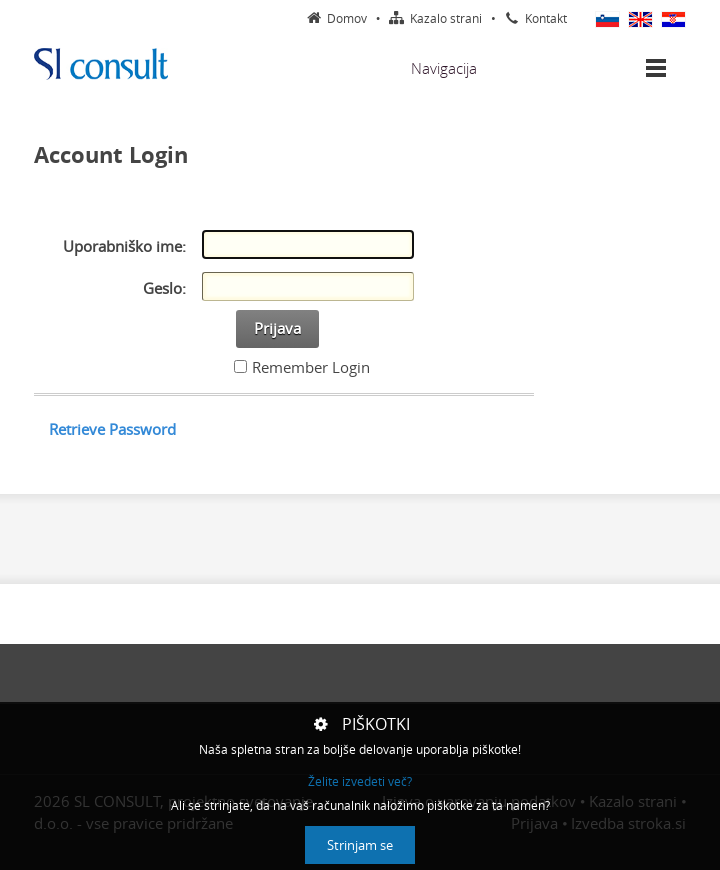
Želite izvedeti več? (360, 781)
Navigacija (444, 68)
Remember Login (311, 367)
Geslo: (164, 288)
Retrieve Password (112, 429)
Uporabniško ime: (124, 246)
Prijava (277, 328)
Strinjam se (360, 845)
